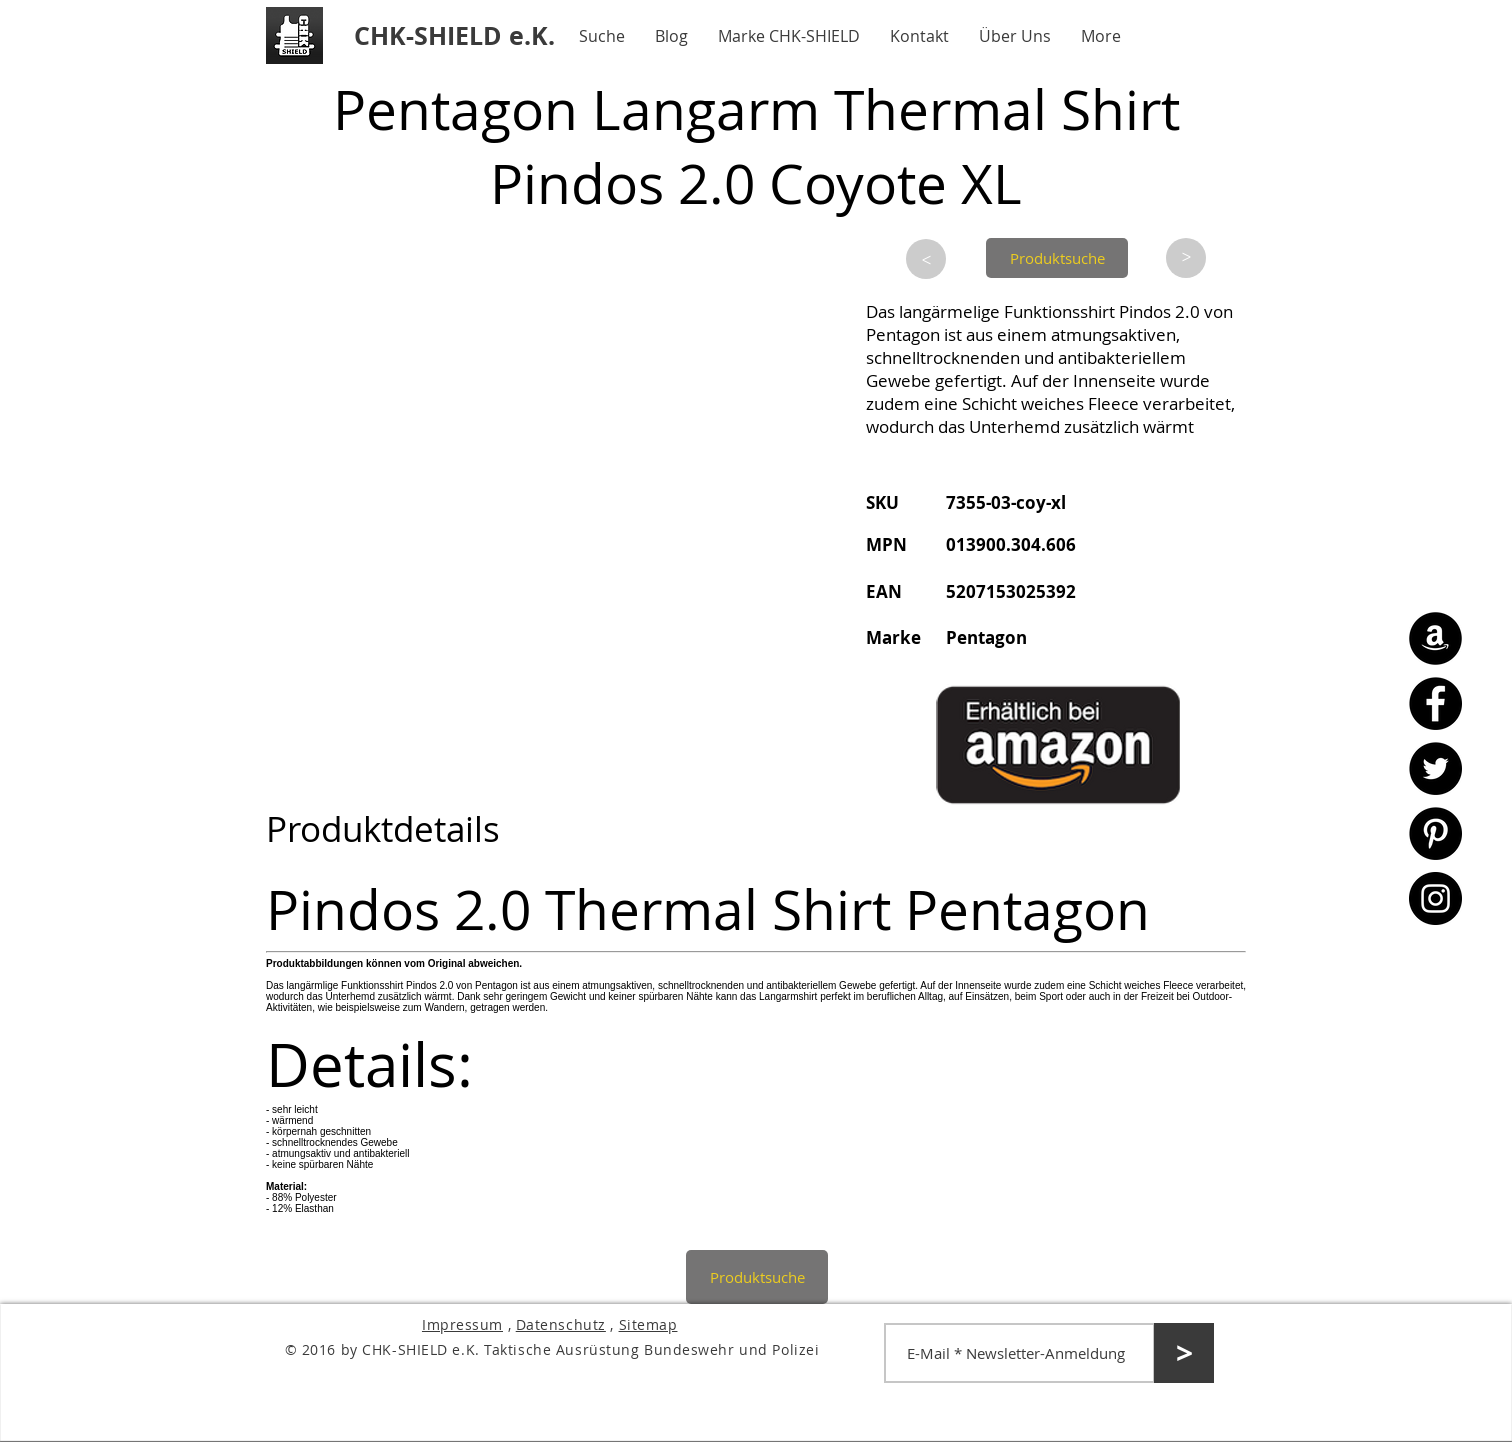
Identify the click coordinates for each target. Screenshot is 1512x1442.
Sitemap (648, 1324)
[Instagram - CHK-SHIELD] (1435, 898)
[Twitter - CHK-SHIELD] (1435, 768)
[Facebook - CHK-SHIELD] (1435, 703)
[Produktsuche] (1057, 258)
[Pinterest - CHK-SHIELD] (1435, 833)
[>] (926, 259)
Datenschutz (561, 1324)
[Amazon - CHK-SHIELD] (1435, 638)
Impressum (462, 1324)
